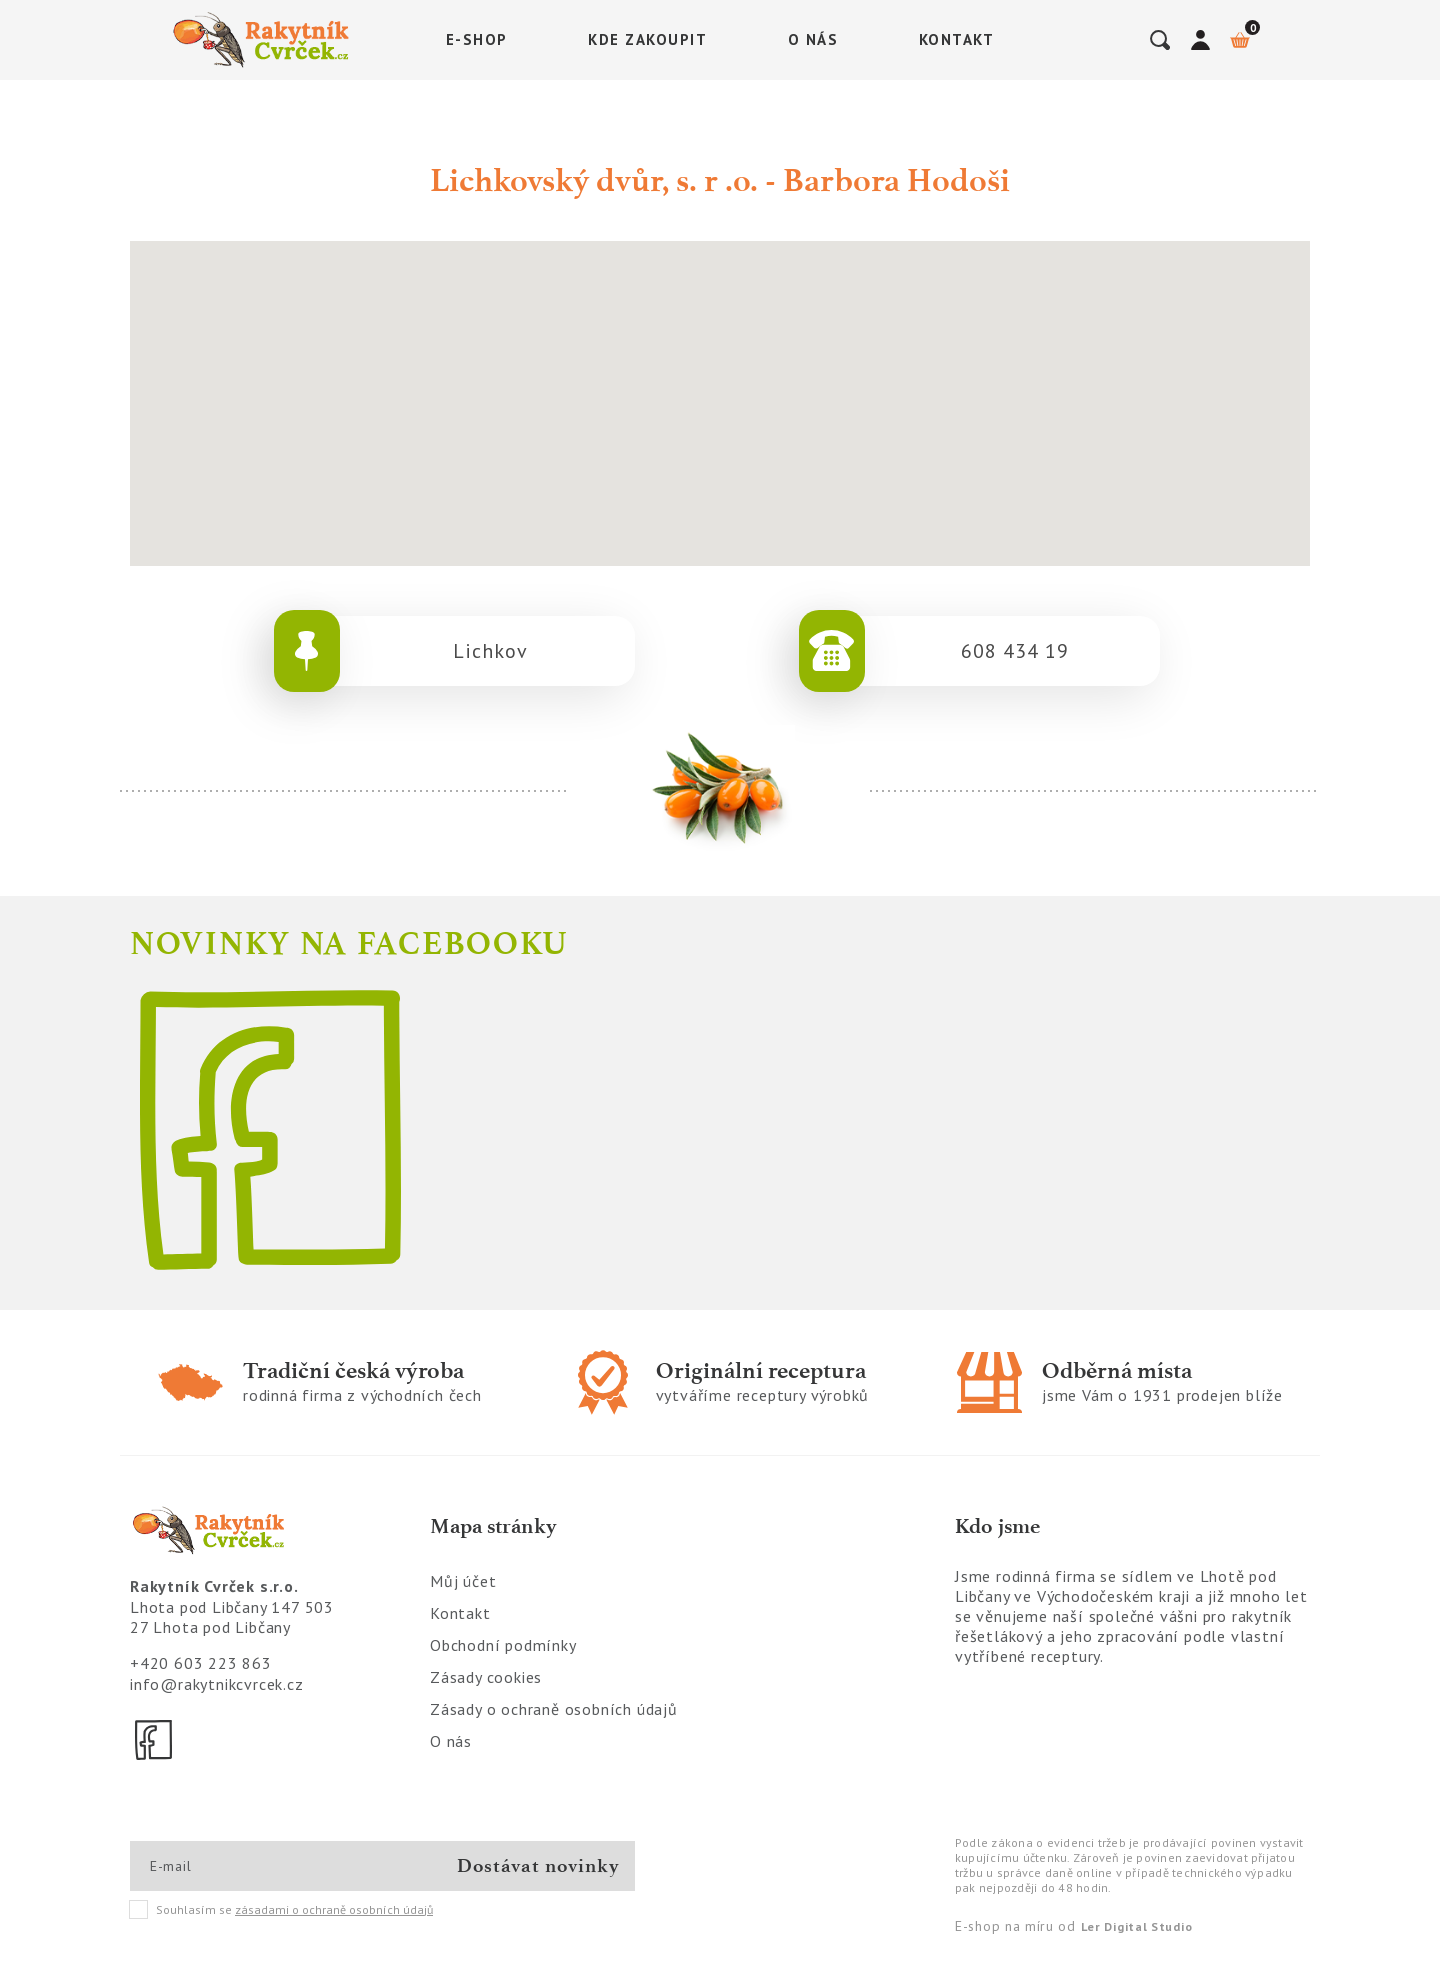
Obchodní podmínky (503, 1645)
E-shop (477, 39)
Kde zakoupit (647, 39)
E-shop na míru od (1073, 1926)
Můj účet (463, 1581)
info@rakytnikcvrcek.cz (217, 1684)
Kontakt (957, 39)
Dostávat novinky (538, 1865)
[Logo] (265, 40)
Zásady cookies (486, 1677)
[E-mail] (221, 1866)
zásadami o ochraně (334, 1909)
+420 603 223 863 (201, 1663)
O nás (813, 39)
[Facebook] (155, 1740)
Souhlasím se (282, 1910)
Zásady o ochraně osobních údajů (554, 1709)
